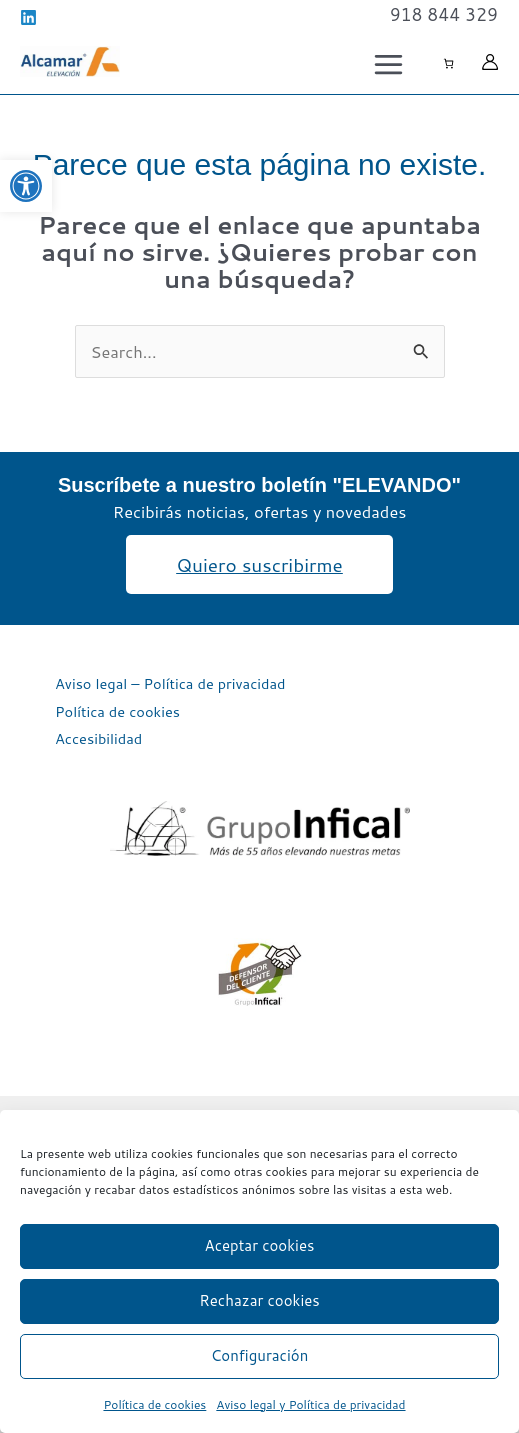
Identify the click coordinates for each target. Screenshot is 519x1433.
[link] (26, 186)
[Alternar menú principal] (388, 64)
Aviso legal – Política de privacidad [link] (170, 683)
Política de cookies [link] (154, 1404)
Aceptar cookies (260, 1245)
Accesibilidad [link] (98, 738)
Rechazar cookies (259, 1300)
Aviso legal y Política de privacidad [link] (310, 1404)
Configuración (260, 1355)
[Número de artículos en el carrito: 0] (448, 63)
